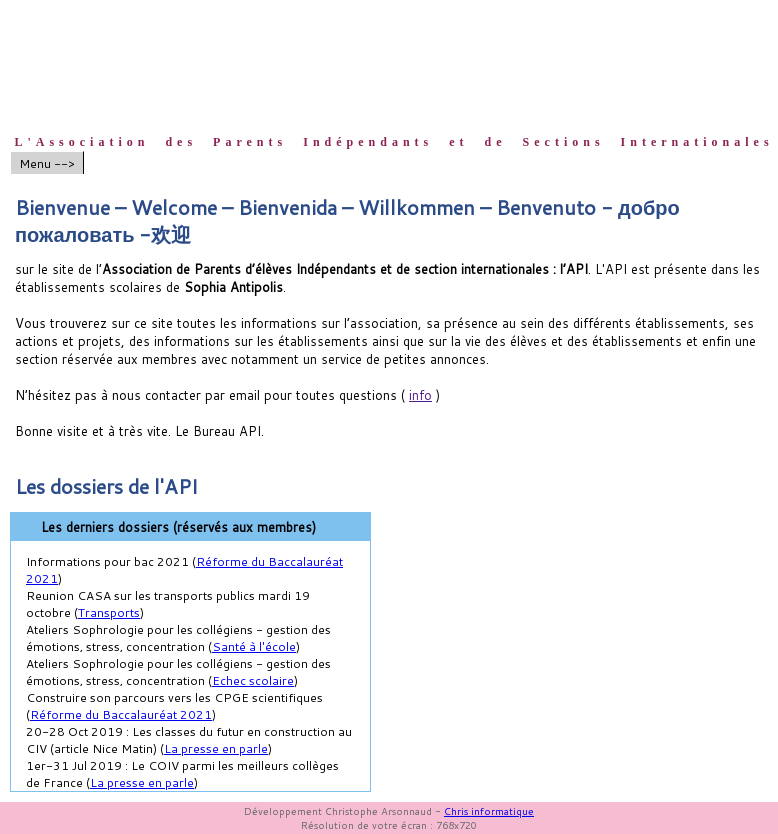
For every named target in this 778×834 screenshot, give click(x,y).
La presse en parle (216, 748)
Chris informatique (489, 811)
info (420, 395)
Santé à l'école (254, 646)
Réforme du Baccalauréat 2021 (121, 714)
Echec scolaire (253, 680)
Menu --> (47, 163)
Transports (109, 612)
